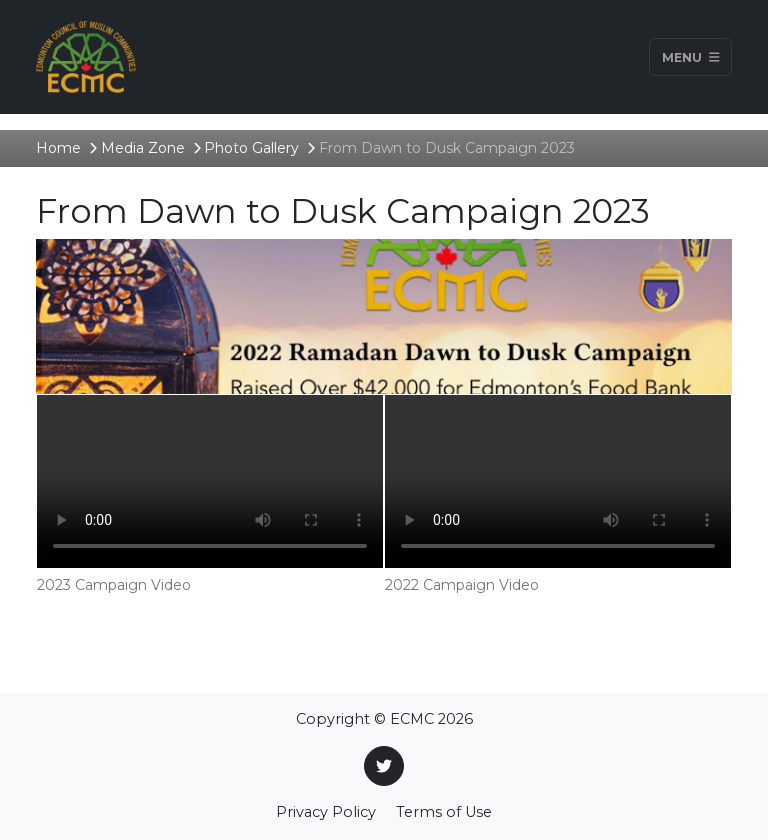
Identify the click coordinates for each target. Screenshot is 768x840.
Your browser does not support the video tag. (210, 481)
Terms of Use (444, 812)
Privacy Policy (326, 812)
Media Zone (143, 148)
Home (58, 148)
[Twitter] (384, 766)
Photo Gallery (251, 148)
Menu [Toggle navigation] (691, 56)
